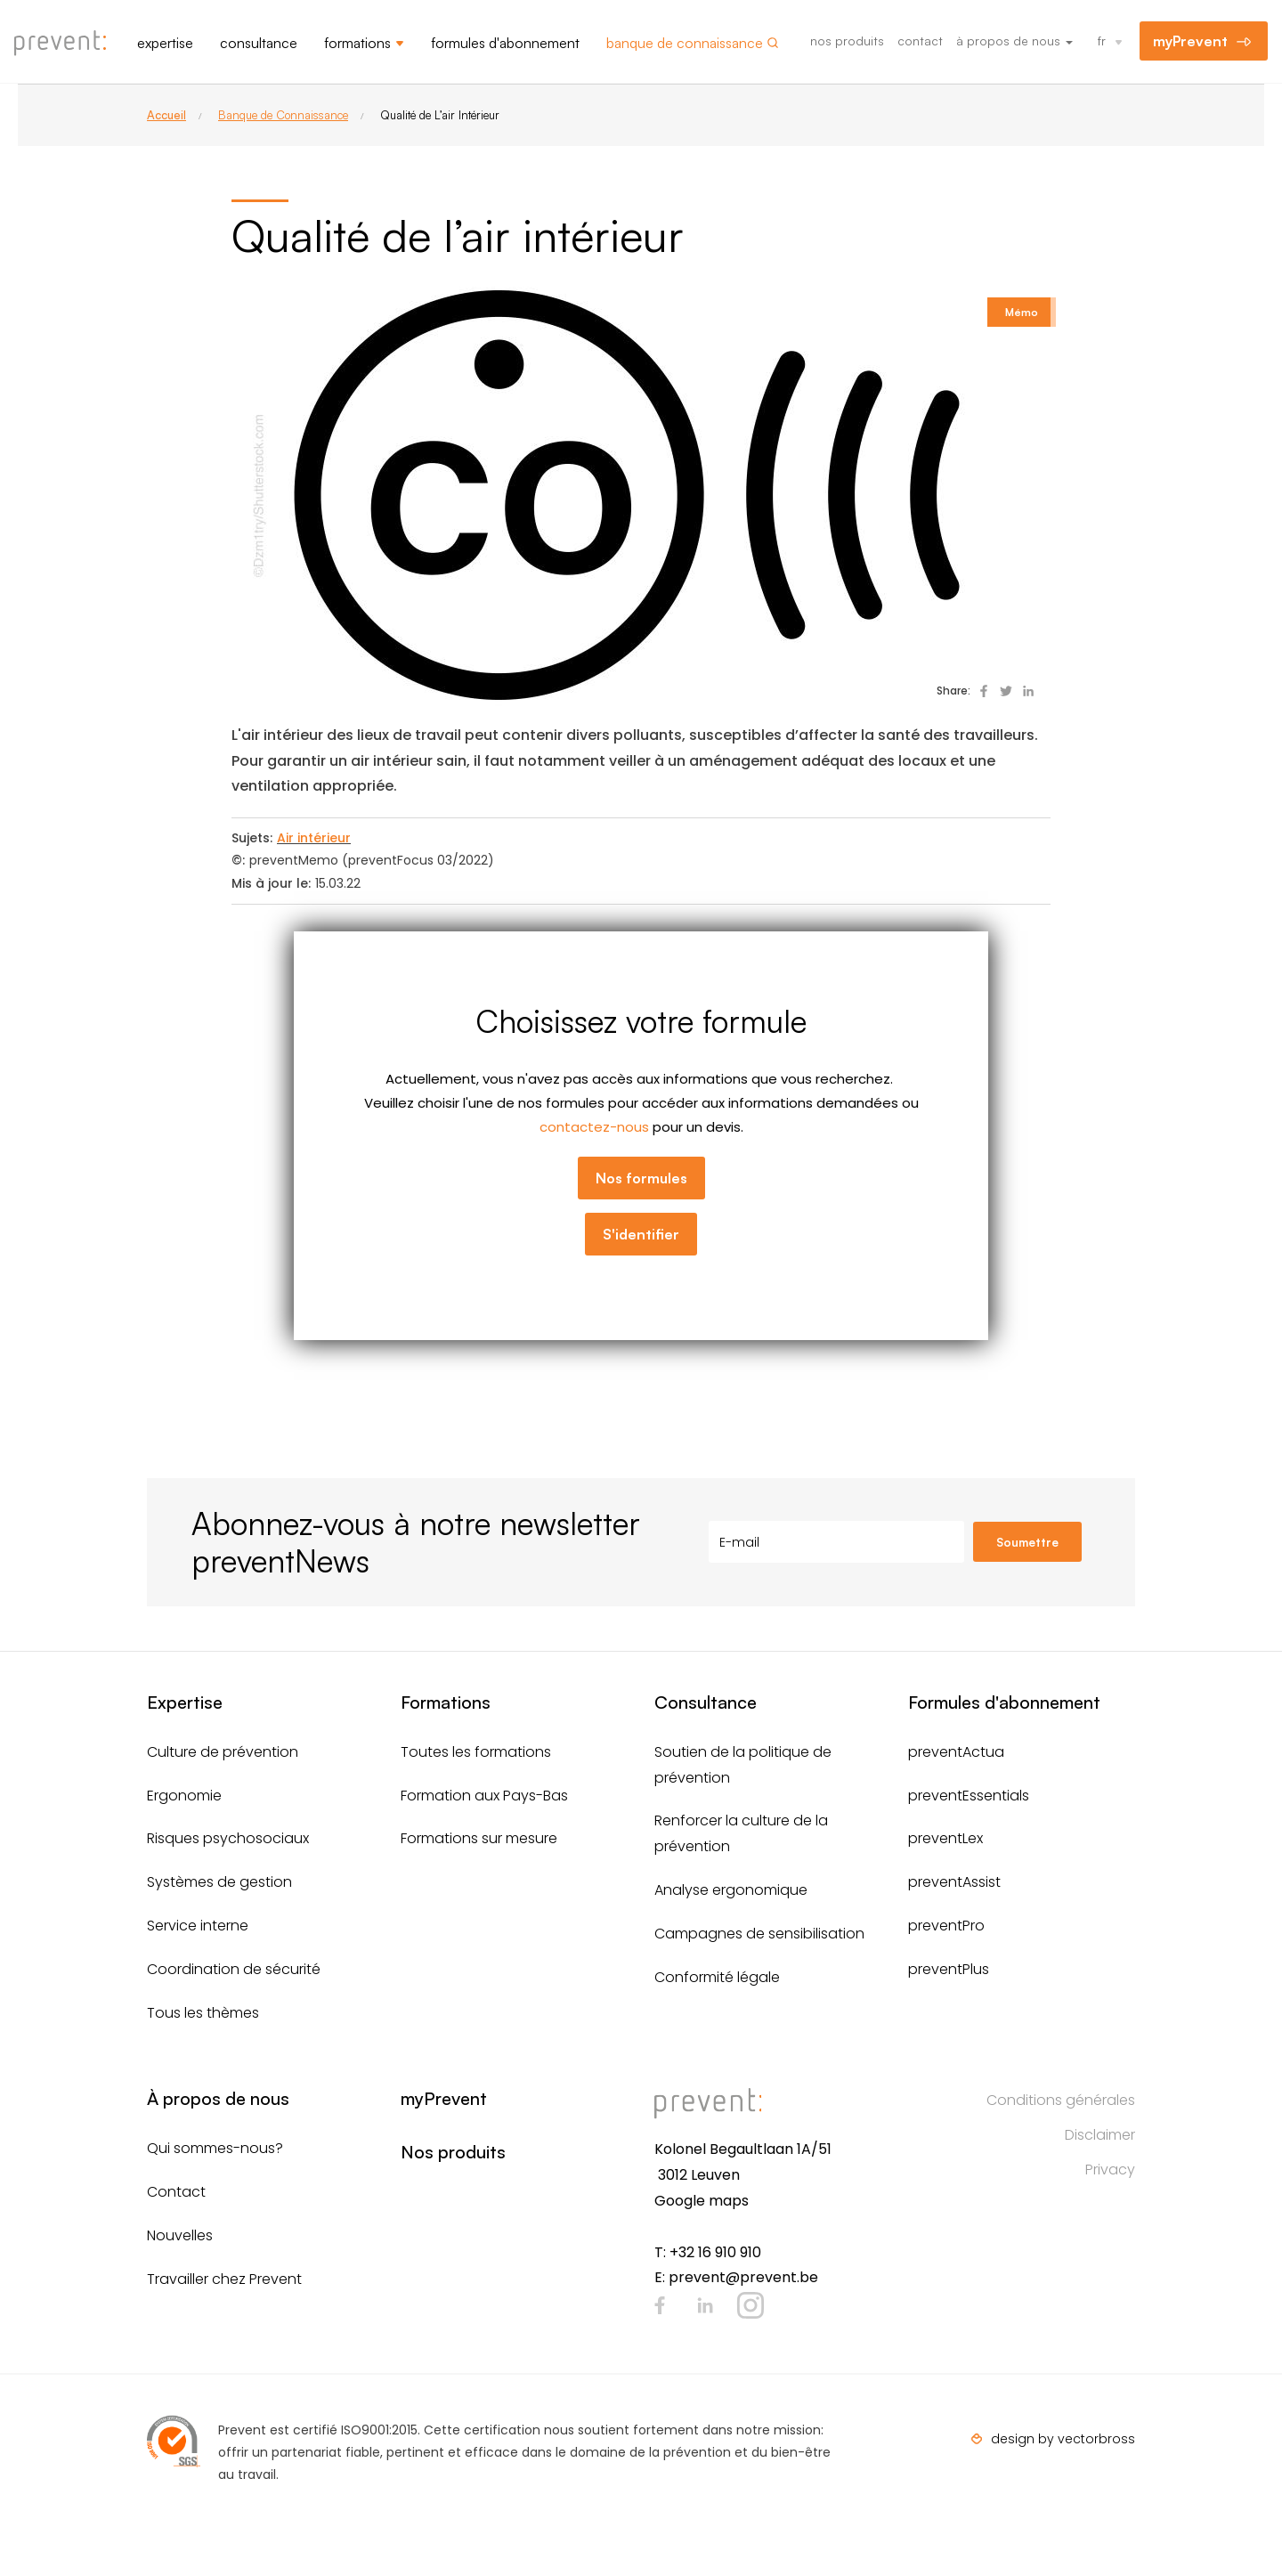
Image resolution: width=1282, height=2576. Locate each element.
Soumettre (1027, 1542)
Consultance (258, 43)
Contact (920, 40)
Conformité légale (717, 1977)
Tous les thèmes (203, 2013)
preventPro (946, 1925)
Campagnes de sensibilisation (759, 1933)
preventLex (945, 1838)
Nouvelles (180, 2235)
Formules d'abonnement (505, 43)
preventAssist (954, 1882)
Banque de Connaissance (283, 115)
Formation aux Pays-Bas (484, 1795)
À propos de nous (1014, 40)
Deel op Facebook (984, 691)
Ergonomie (184, 1795)
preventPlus (948, 1969)
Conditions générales (1060, 2100)
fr (1102, 40)
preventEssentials (968, 1795)
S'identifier (641, 1234)
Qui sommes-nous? (215, 2148)
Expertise (165, 43)
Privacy (1110, 2169)
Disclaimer (1100, 2135)
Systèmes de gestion (219, 1882)
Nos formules (641, 1178)
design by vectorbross (1063, 2439)
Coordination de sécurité (233, 1969)
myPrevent (1190, 41)
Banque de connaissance (684, 43)
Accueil (166, 115)
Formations (357, 43)
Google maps (701, 2200)
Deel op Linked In (1028, 691)
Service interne (197, 1925)
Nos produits (847, 40)
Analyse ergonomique (730, 1890)
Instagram (750, 2305)
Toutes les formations (476, 1752)
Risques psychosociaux (228, 1838)
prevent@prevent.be (743, 2277)
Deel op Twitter (1006, 691)
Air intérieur (314, 838)
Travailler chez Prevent (224, 2279)
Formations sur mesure (479, 1838)
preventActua (956, 1752)
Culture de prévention (222, 1752)
